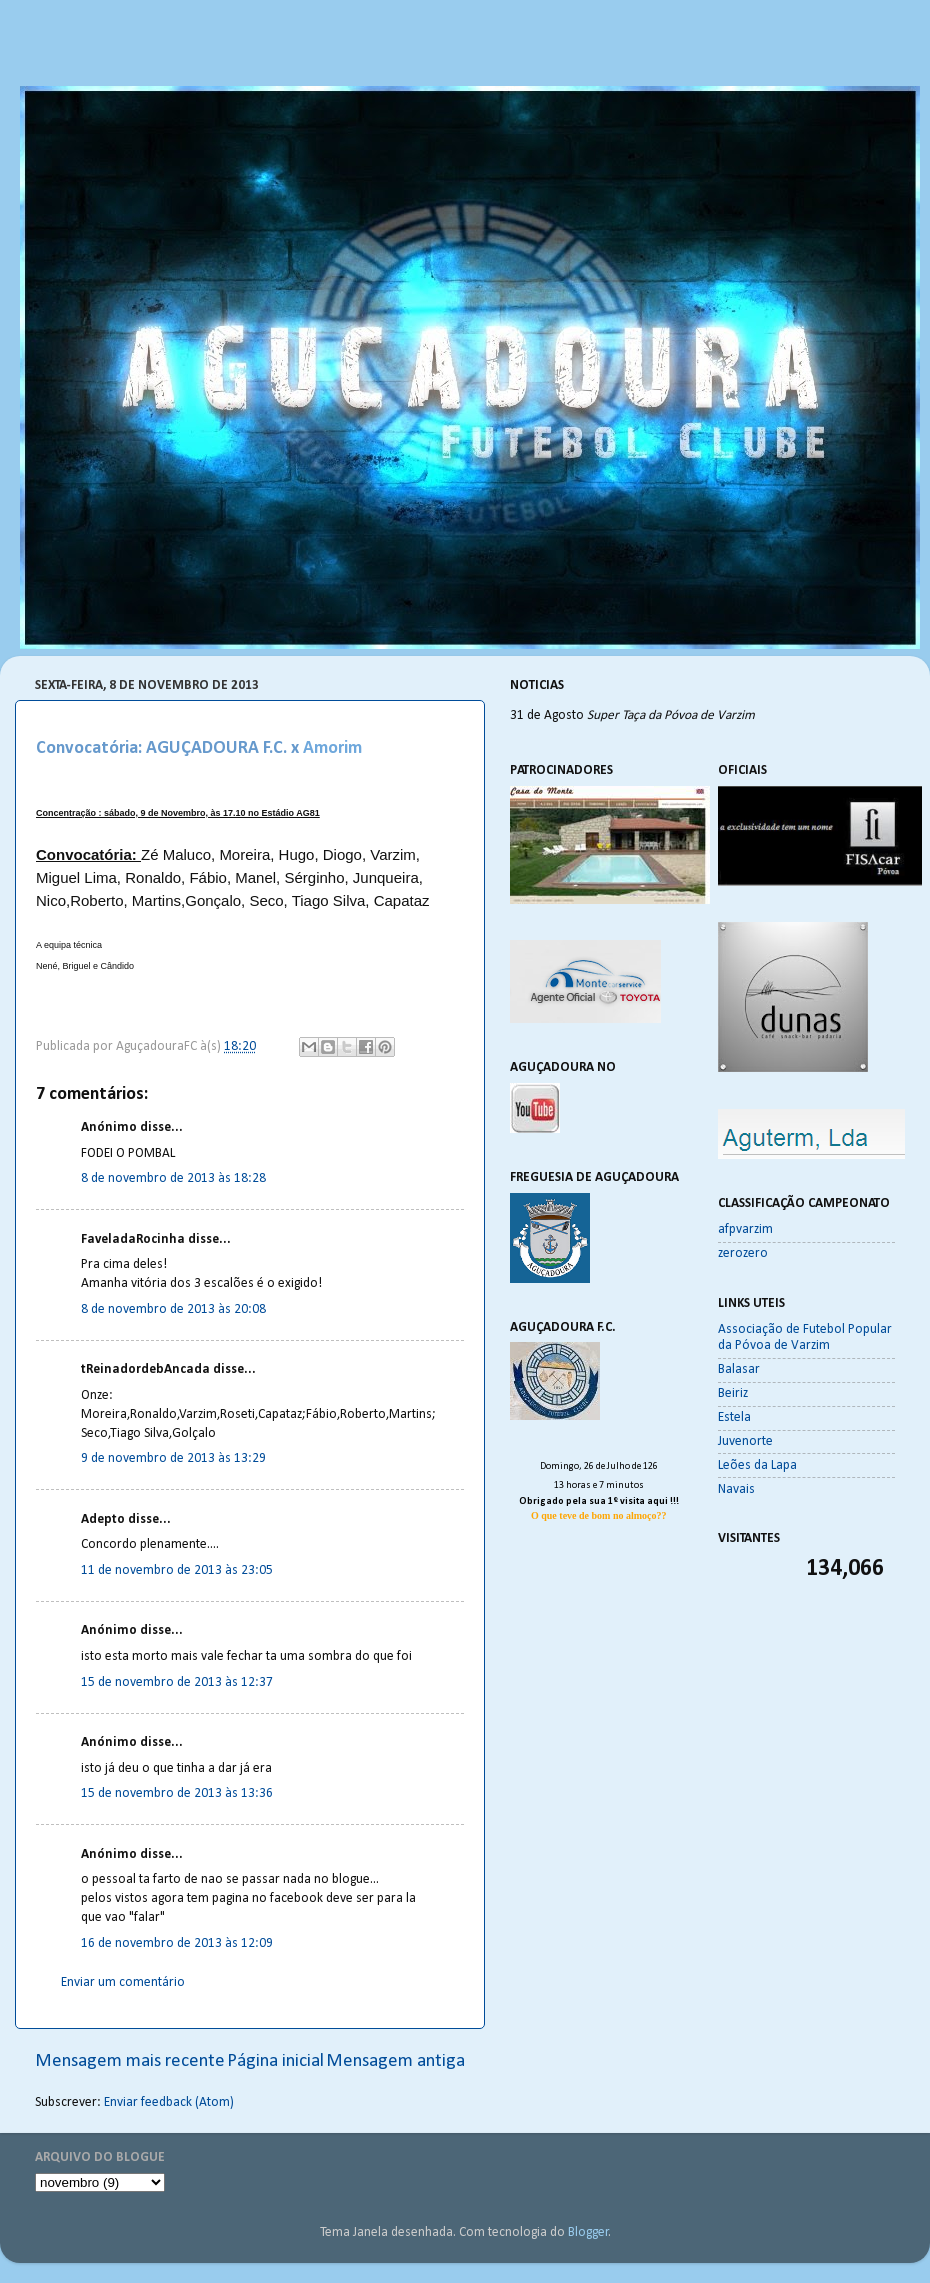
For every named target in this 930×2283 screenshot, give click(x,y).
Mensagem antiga (395, 2061)
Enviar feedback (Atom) (169, 2102)
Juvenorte (745, 1441)
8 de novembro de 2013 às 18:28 (173, 1178)
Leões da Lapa (757, 1465)
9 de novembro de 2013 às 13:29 (173, 1458)
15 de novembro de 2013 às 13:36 (177, 1793)
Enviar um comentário (123, 1982)
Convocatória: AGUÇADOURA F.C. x (167, 748)
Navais (736, 1489)
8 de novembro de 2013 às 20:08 (173, 1309)
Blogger (588, 2232)
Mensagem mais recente (130, 2061)
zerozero (743, 1253)
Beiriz (733, 1393)
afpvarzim (745, 1229)
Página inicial (275, 2061)
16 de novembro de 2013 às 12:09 (177, 1943)
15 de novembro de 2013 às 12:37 (177, 1682)
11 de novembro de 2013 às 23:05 (177, 1570)
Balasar (739, 1369)
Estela (734, 1417)
